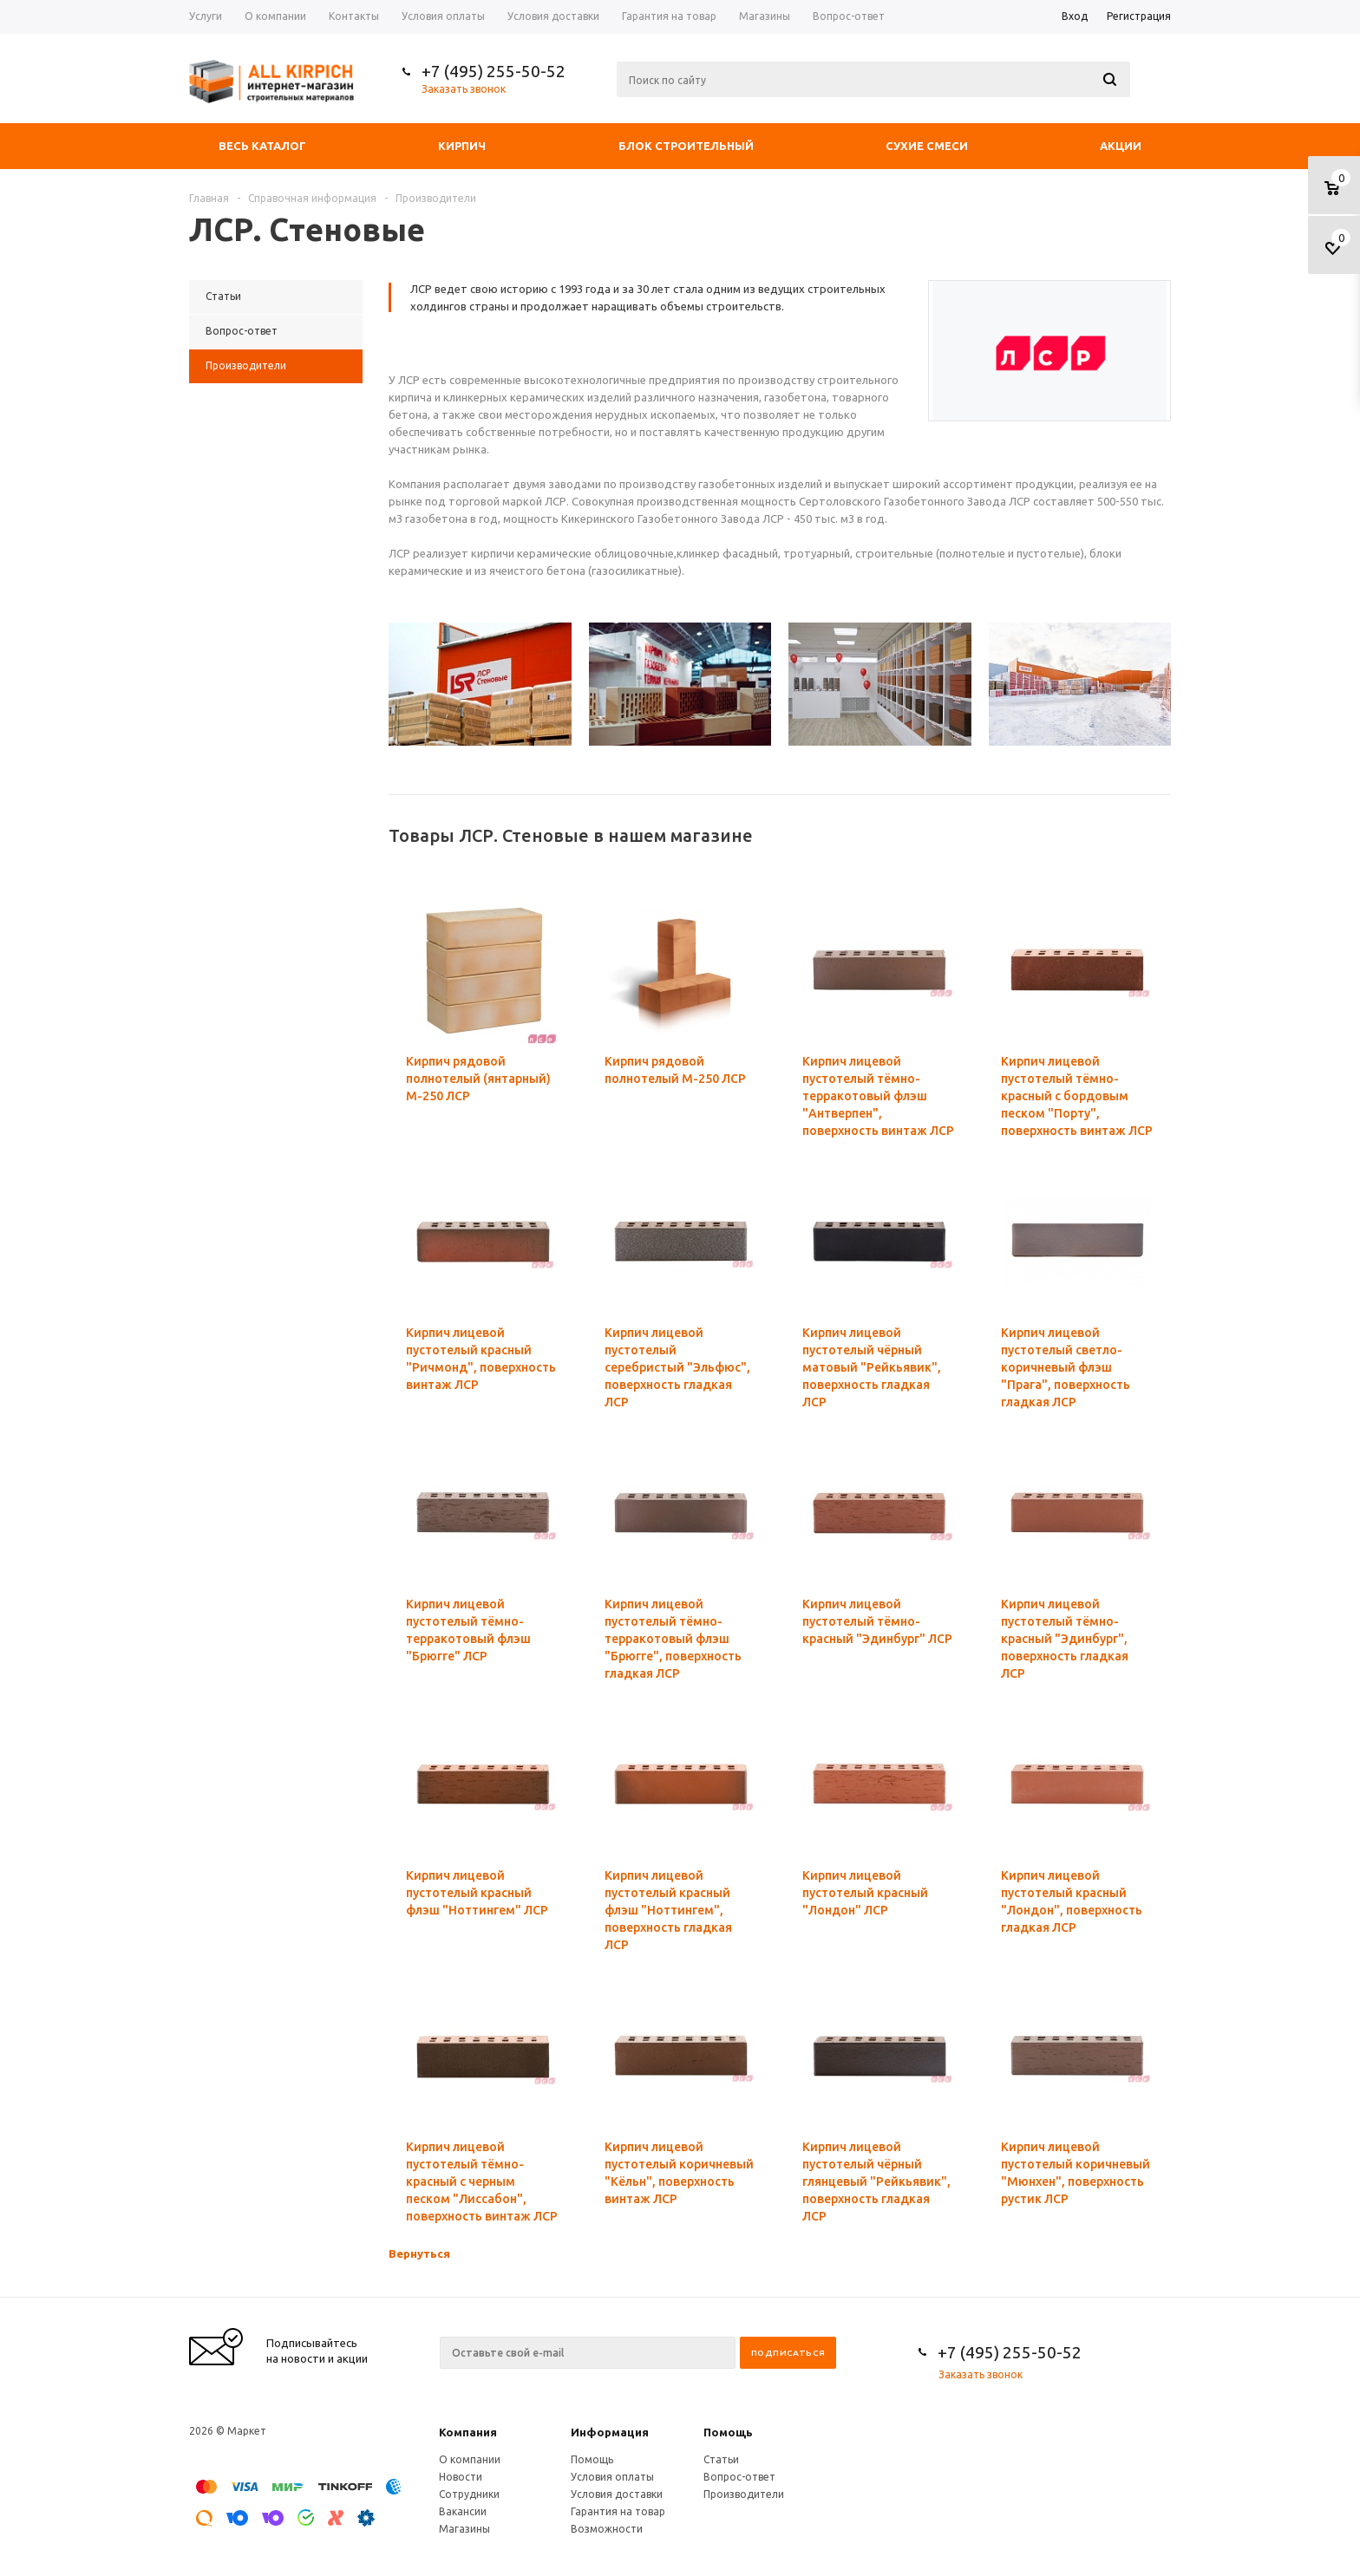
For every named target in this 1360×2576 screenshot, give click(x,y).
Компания (468, 2432)
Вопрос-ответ (739, 2476)
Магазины (464, 2528)
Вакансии (463, 2511)
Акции (1120, 146)
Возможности (607, 2528)
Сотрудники (469, 2494)
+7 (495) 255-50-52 (494, 71)
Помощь (728, 2432)
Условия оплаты (612, 2476)
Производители (743, 2494)
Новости (460, 2476)
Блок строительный (686, 146)
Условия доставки (617, 2494)
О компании (469, 2459)
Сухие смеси (927, 146)
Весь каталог (262, 146)
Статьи (721, 2459)
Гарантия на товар (618, 2511)
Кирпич (462, 146)
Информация (610, 2432)
